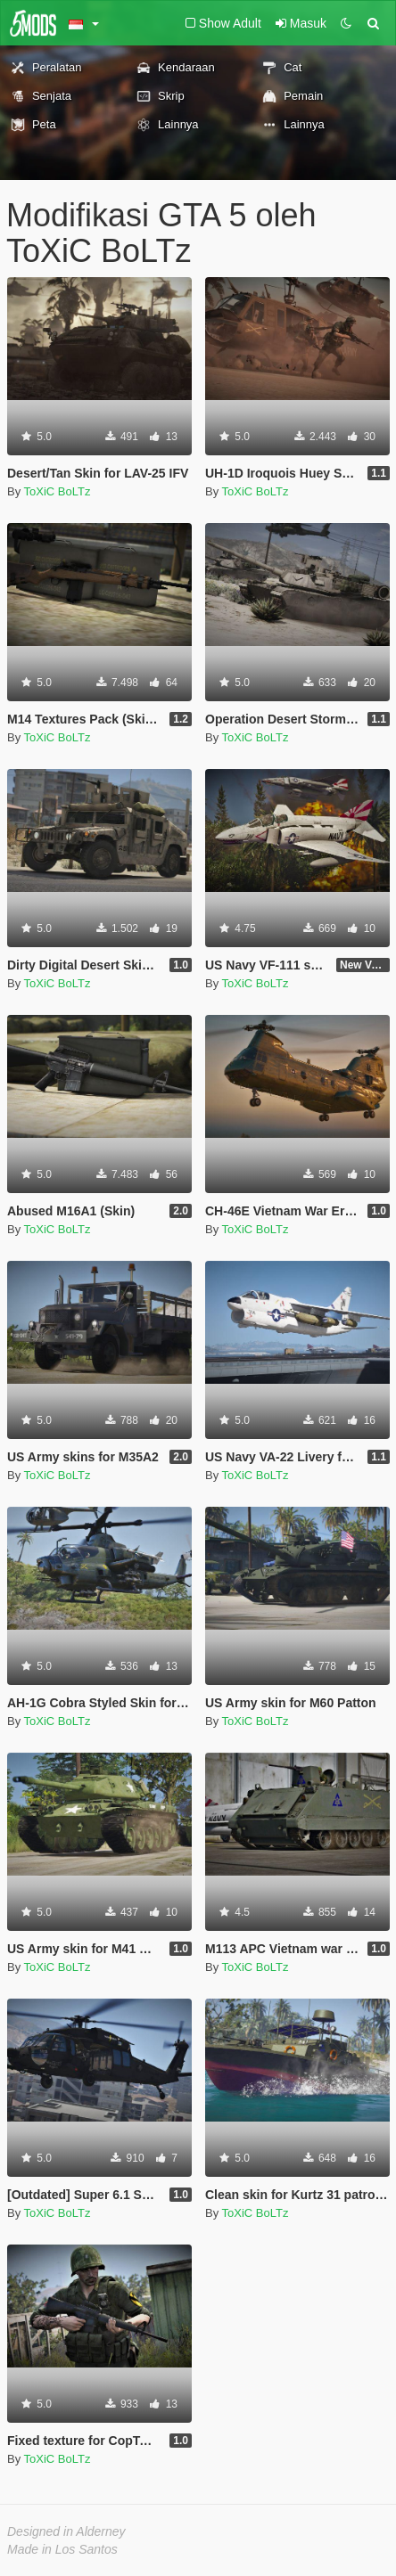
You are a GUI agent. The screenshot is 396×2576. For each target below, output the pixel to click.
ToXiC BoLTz (57, 491)
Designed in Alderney (66, 2531)
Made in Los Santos (62, 2549)
